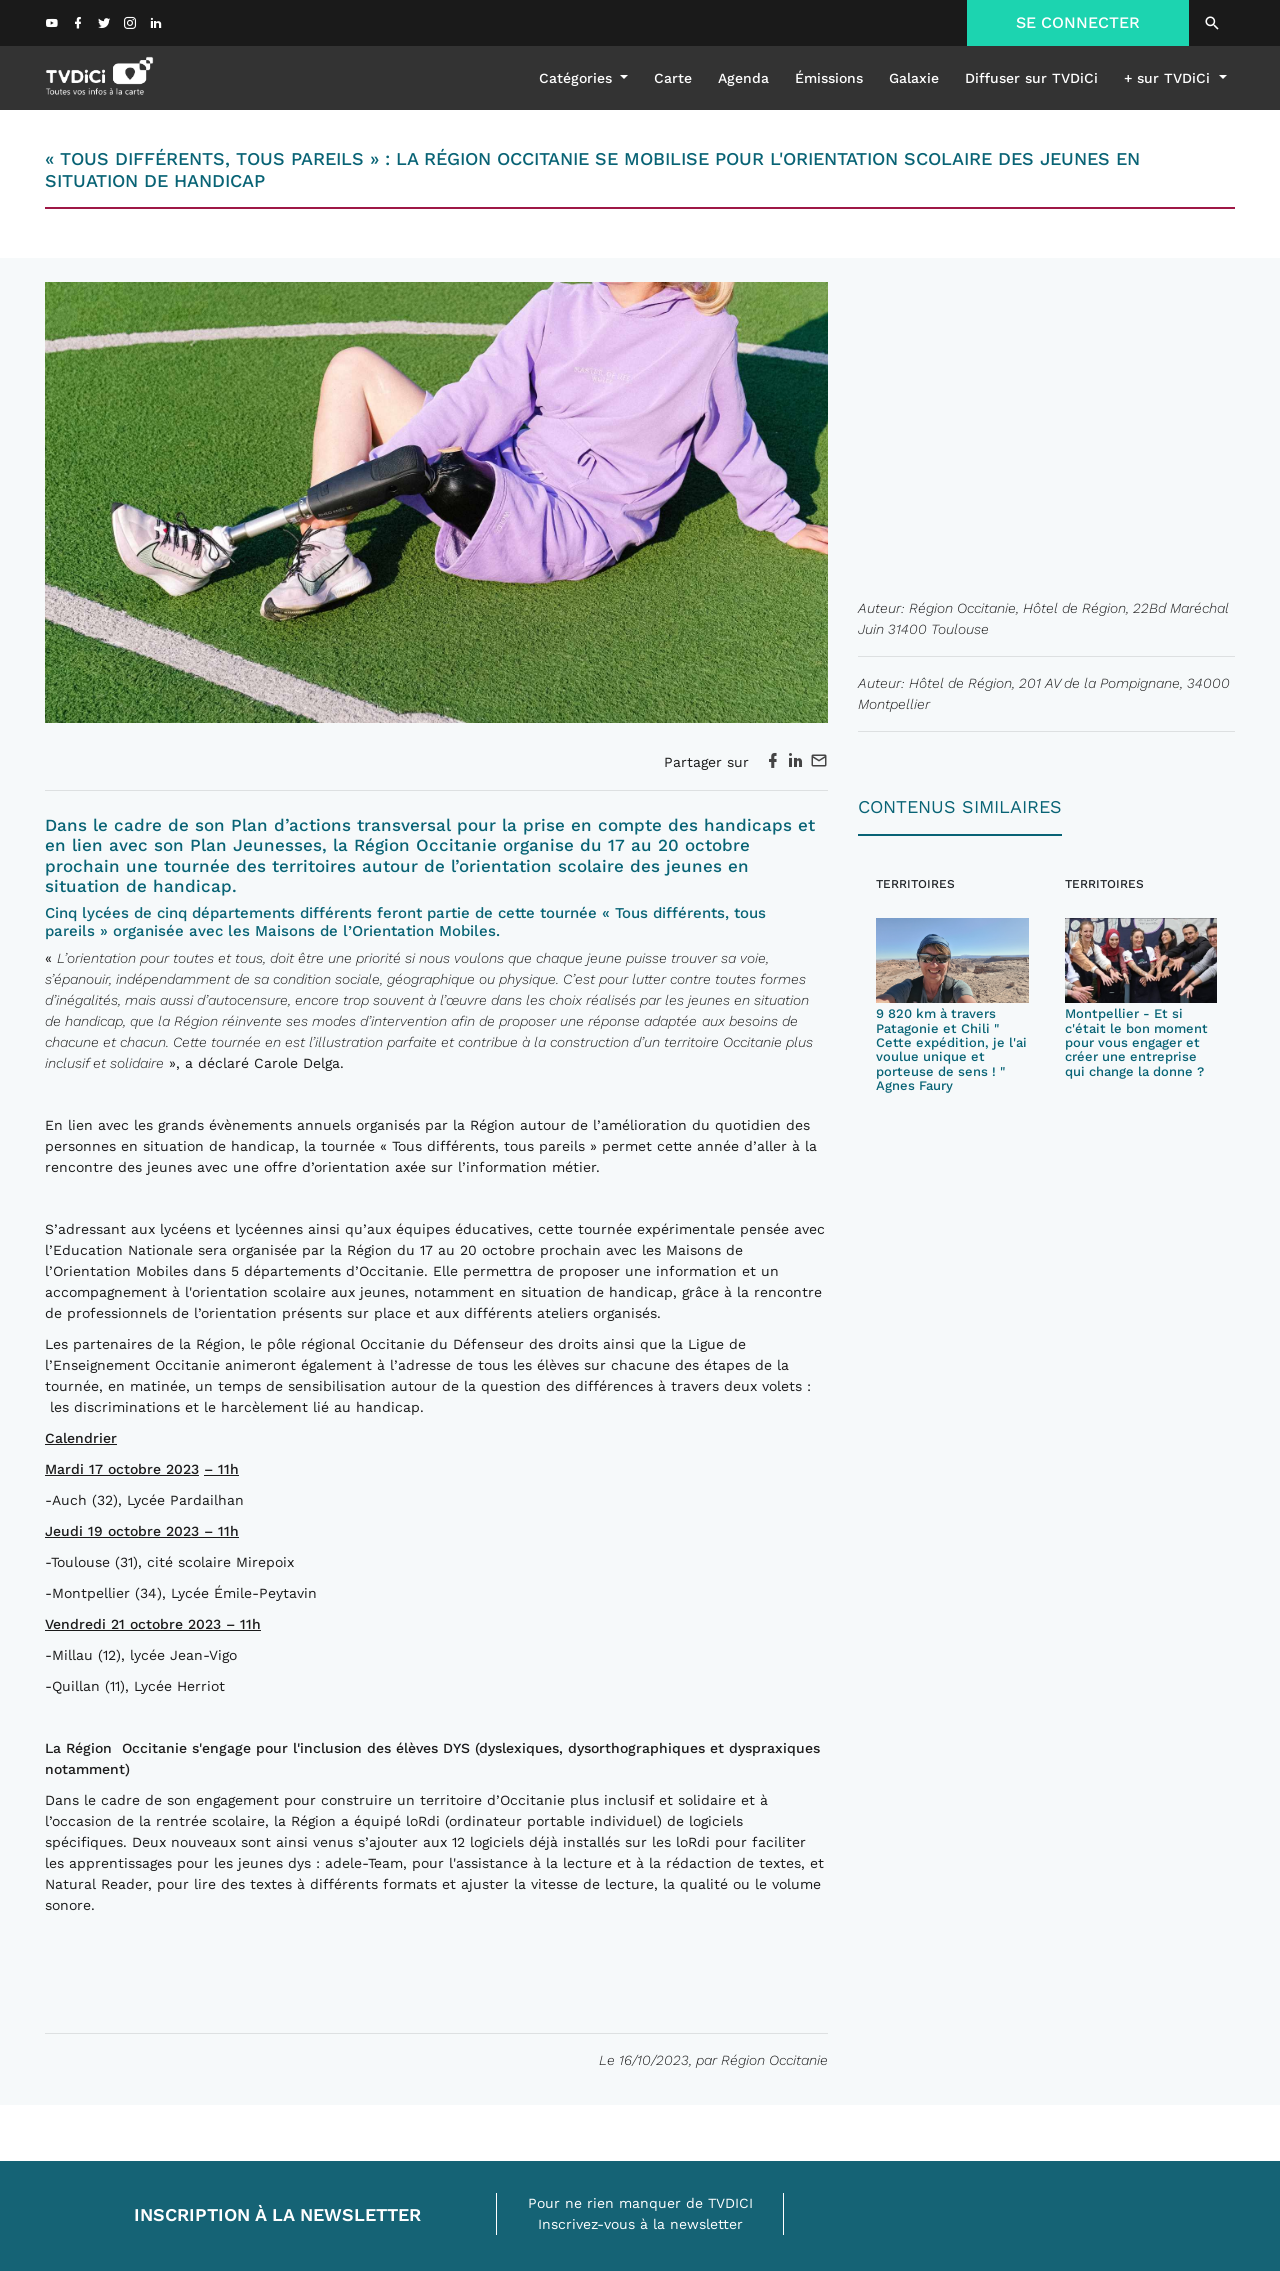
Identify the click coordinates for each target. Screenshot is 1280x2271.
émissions (829, 78)
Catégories (578, 78)
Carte (673, 78)
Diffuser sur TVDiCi (1031, 78)
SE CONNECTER (1078, 22)
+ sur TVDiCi (1169, 78)
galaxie (914, 78)
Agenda (743, 78)
